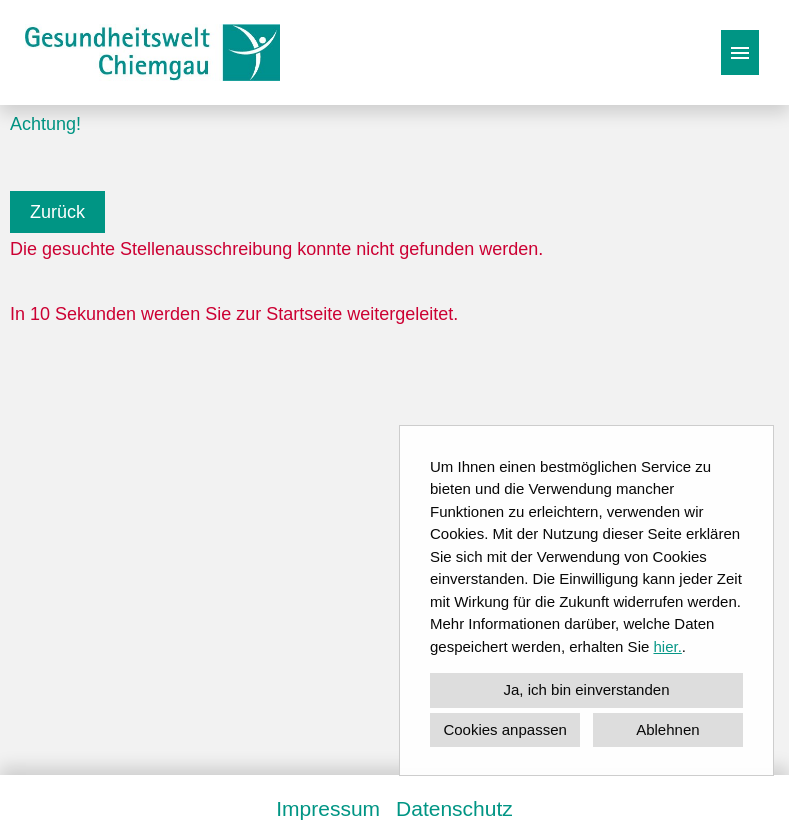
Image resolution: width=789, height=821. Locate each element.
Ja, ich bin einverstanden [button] (587, 689)
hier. (667, 646)
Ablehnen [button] (667, 729)
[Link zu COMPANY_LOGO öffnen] (152, 52)
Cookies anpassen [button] (504, 729)
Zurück (57, 212)
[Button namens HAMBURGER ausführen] (740, 52)
